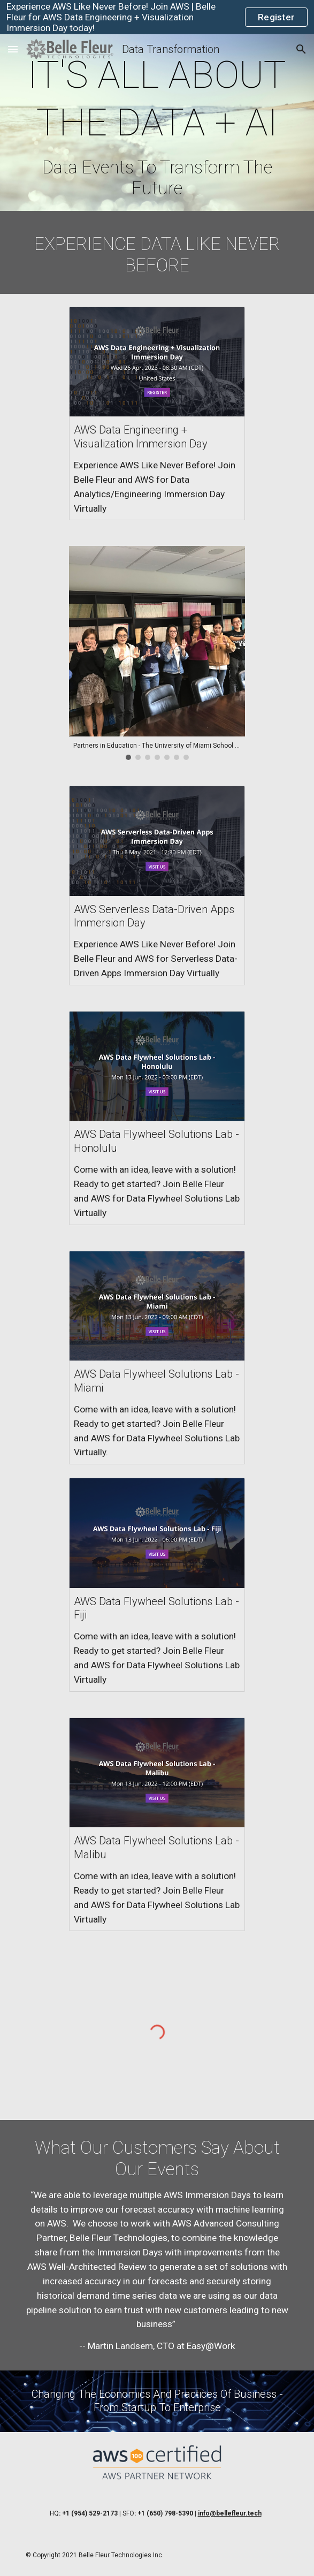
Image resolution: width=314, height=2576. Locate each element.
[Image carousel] (157, 653)
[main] (157, 125)
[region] (157, 17)
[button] (13, 49)
